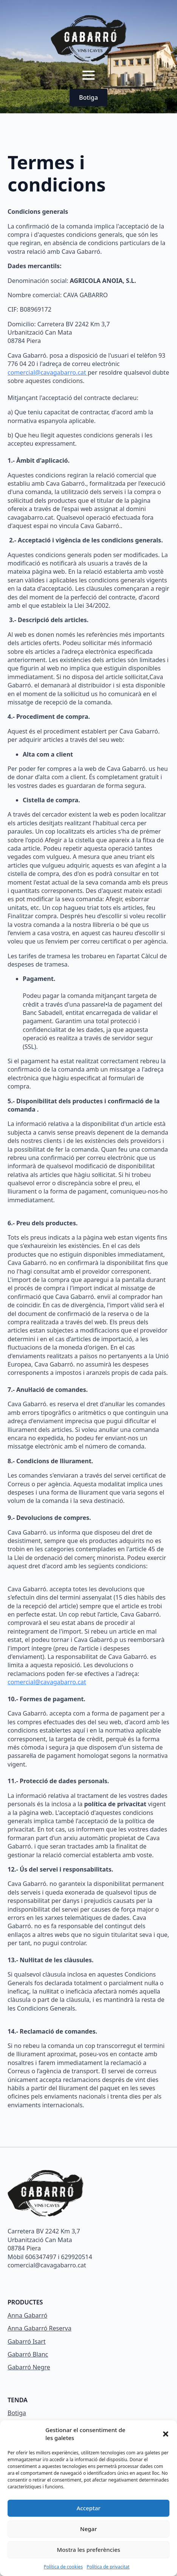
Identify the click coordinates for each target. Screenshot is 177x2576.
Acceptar (88, 2508)
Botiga (17, 2413)
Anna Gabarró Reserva (39, 2328)
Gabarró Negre (29, 2367)
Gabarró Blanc (28, 2354)
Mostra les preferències (88, 2549)
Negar (88, 2529)
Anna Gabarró (27, 2315)
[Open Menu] (88, 75)
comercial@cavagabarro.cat (48, 372)
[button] (165, 2434)
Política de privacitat (108, 2567)
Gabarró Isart (27, 2341)
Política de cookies (63, 2567)
